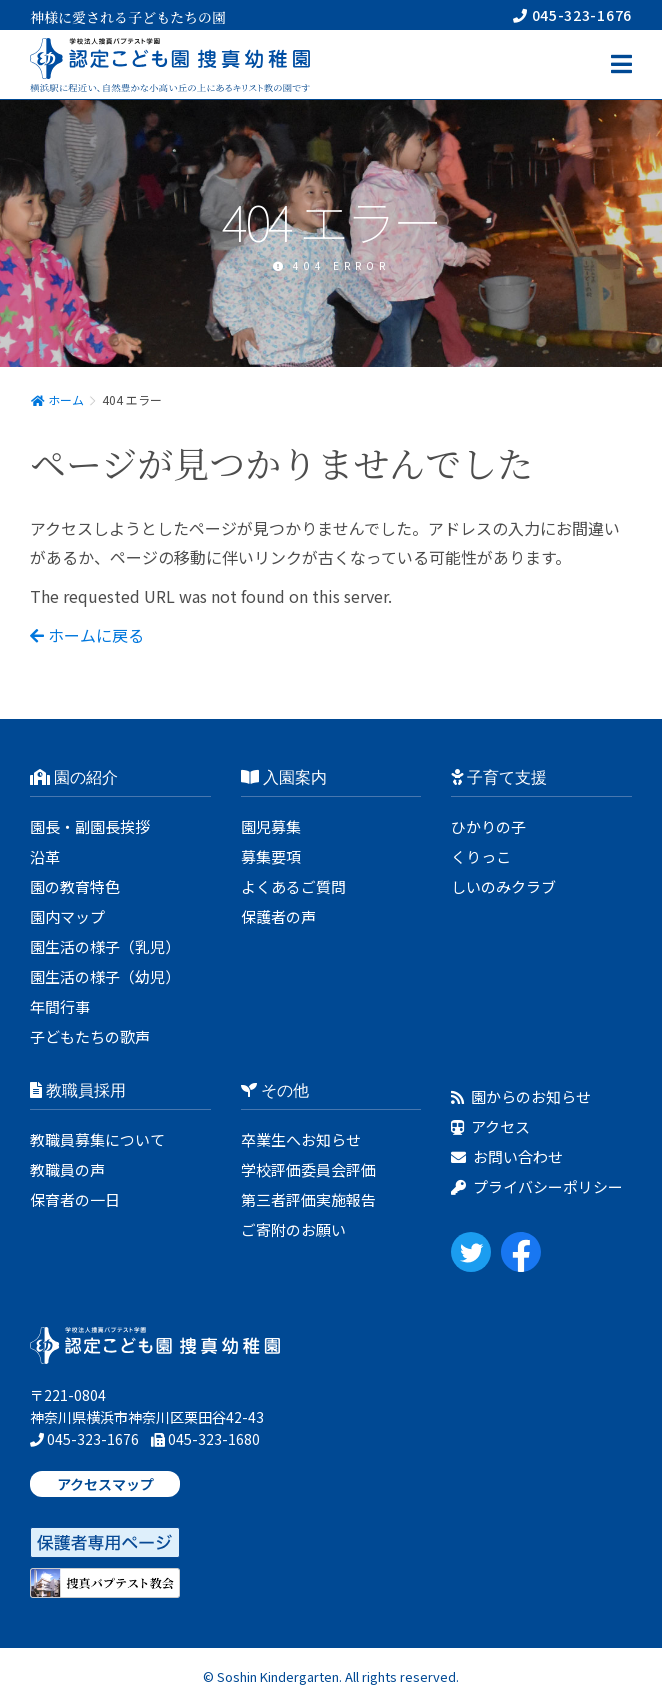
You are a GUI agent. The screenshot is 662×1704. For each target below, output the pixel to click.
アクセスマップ (105, 1484)
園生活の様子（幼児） (105, 976)
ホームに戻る (87, 635)
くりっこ (481, 856)
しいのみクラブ (503, 886)
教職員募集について (97, 1139)
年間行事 (60, 1006)
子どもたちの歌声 (90, 1036)
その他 (275, 1090)
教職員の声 (67, 1169)
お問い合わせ (507, 1156)
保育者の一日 (75, 1199)
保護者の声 (278, 916)
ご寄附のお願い (293, 1229)
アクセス (490, 1126)
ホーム (57, 399)
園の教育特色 (75, 886)
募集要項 (271, 856)
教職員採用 (78, 1090)
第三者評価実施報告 (308, 1199)
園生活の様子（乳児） (105, 946)
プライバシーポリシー (537, 1186)
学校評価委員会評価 (308, 1169)
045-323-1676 (572, 15)
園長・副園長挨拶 (90, 826)
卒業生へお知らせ (301, 1139)
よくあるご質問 (293, 886)
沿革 (45, 856)
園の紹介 (74, 777)
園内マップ (67, 916)
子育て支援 (499, 777)
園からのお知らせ (521, 1096)
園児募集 (271, 826)
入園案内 (284, 777)
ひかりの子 (488, 826)
